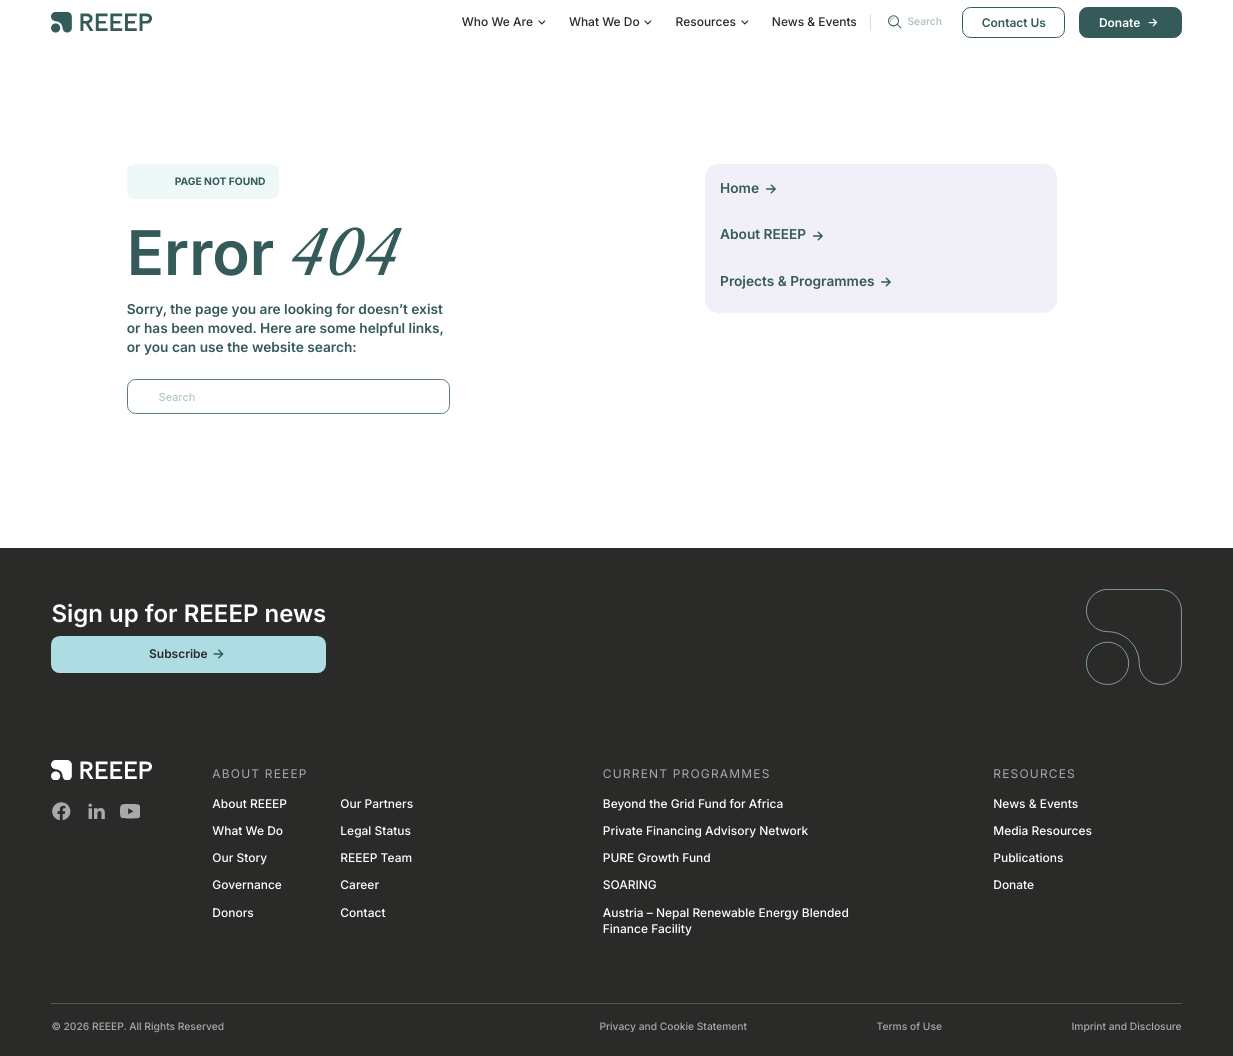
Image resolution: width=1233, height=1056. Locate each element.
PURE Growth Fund (657, 857)
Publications (1028, 857)
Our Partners (376, 803)
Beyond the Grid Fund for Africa (693, 803)
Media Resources (1042, 830)
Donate (1130, 22)
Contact (362, 912)
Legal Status (375, 830)
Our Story (239, 857)
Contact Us (1014, 22)
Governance (247, 884)
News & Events (814, 21)
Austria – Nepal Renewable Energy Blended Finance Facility (726, 921)
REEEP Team (376, 857)
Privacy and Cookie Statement (673, 1027)
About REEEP (249, 803)
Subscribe (189, 654)
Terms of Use (909, 1027)
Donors (232, 912)
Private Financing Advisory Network (705, 830)
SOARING (630, 884)
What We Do (247, 830)
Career (359, 884)
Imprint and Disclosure (1126, 1027)
